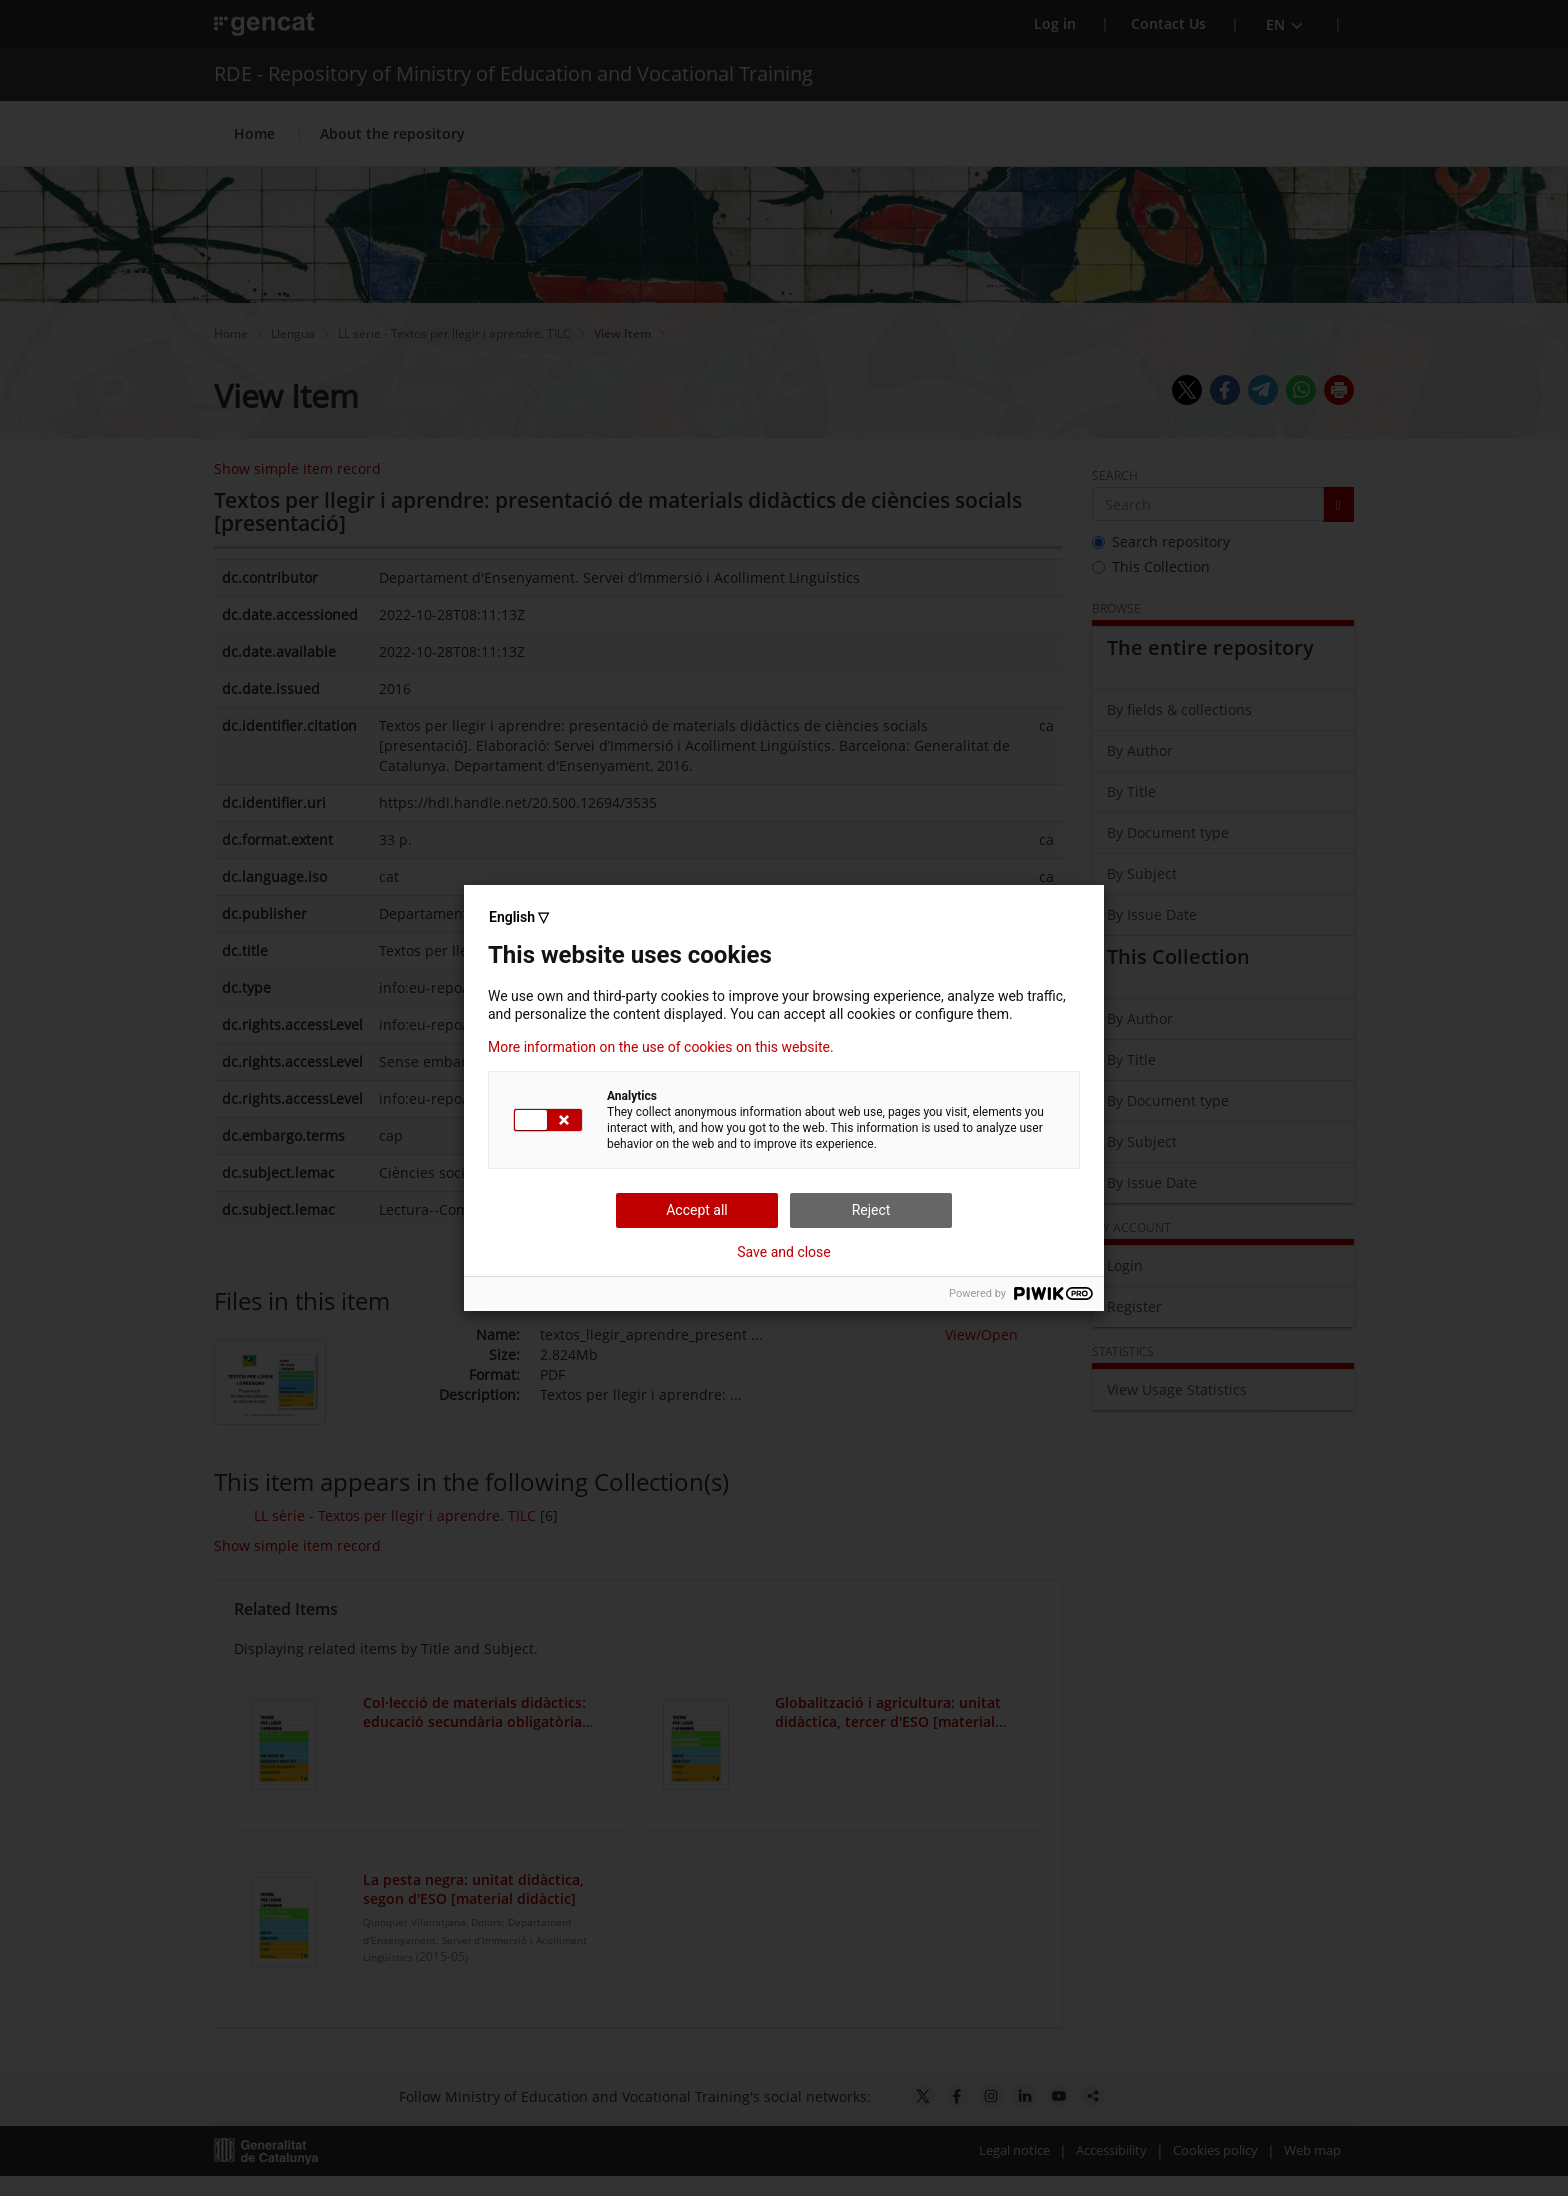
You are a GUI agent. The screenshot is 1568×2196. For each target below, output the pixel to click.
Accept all (697, 1210)
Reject (871, 1210)
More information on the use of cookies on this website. (661, 1047)
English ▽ (519, 917)
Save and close (784, 1252)
